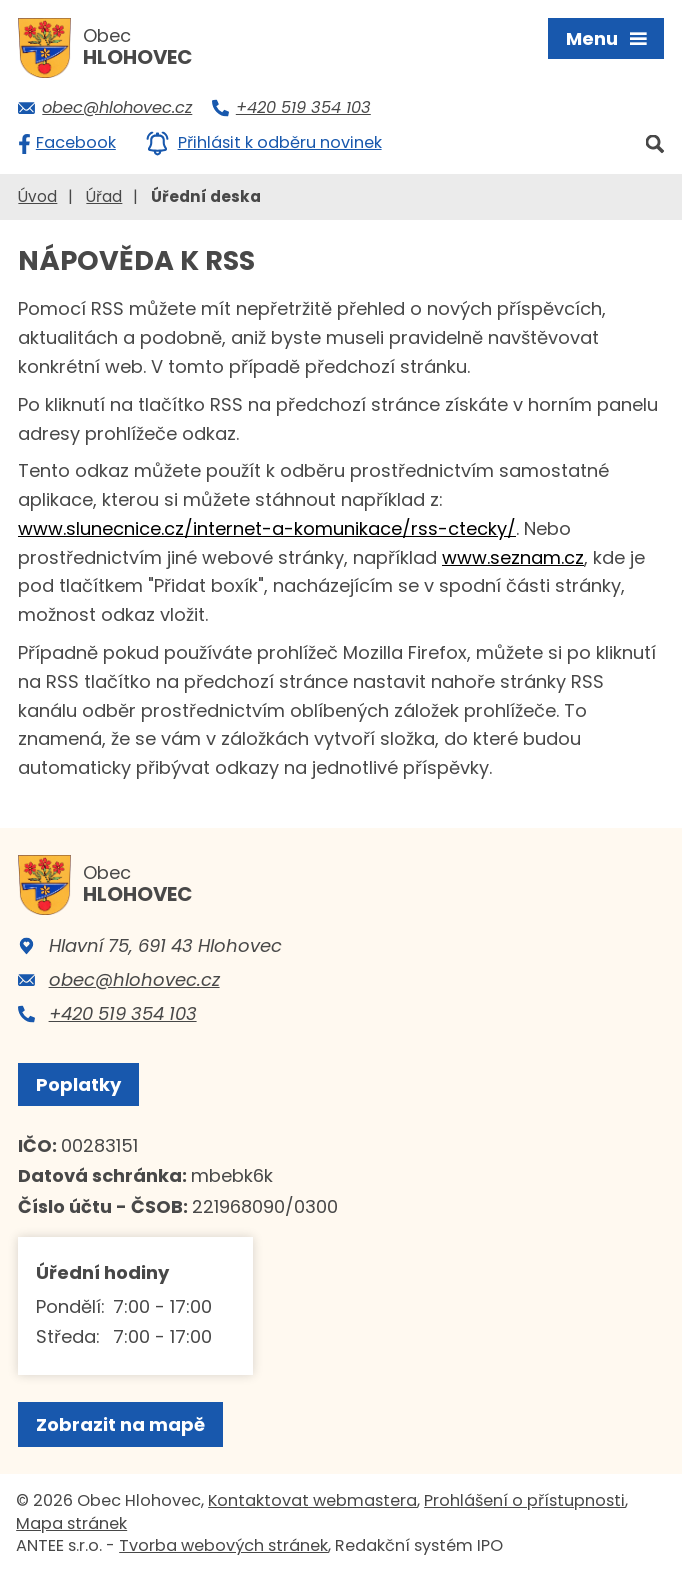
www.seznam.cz (513, 557)
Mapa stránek (71, 1523)
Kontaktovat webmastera (312, 1500)
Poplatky (78, 1084)
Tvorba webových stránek (223, 1545)
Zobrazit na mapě (120, 1424)
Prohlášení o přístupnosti (524, 1500)
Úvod (37, 196)
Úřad (104, 196)
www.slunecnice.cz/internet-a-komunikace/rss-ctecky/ (267, 528)
